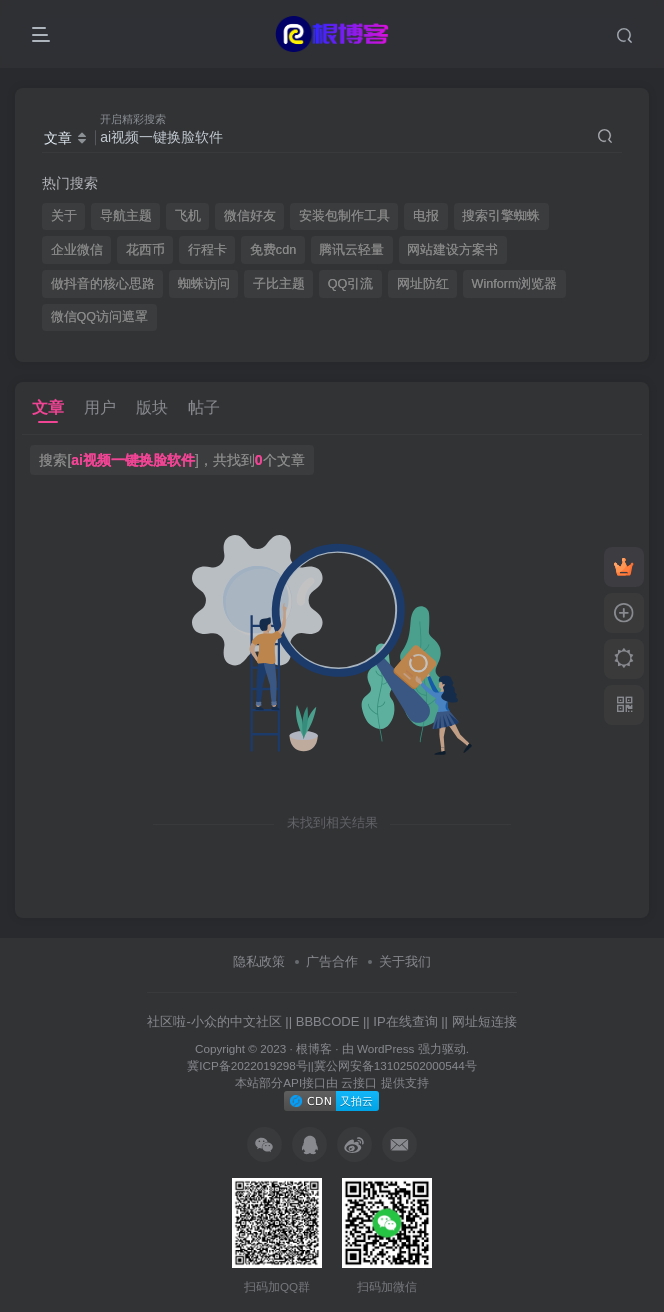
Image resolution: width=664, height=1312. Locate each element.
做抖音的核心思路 (103, 284)
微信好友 (250, 216)
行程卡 (207, 250)
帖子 (204, 407)
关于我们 (405, 961)
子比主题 (279, 284)
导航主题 (126, 216)
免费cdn (273, 250)
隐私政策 (259, 961)
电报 (426, 216)
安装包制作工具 (344, 216)
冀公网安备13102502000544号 (395, 1065)
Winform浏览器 (515, 284)
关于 (64, 216)
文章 (48, 407)
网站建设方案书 (452, 250)
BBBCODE (328, 1021)
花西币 (145, 250)
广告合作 (332, 961)
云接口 (359, 1082)
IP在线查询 (405, 1021)
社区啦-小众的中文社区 (214, 1021)
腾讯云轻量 (351, 250)
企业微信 (77, 250)
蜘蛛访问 (204, 284)
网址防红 (423, 284)
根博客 (314, 1048)
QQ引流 (351, 284)
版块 (152, 407)
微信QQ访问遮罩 (100, 317)
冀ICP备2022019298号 (247, 1065)
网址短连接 (484, 1021)
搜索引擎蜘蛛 (501, 216)
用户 (100, 407)
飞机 (188, 216)
